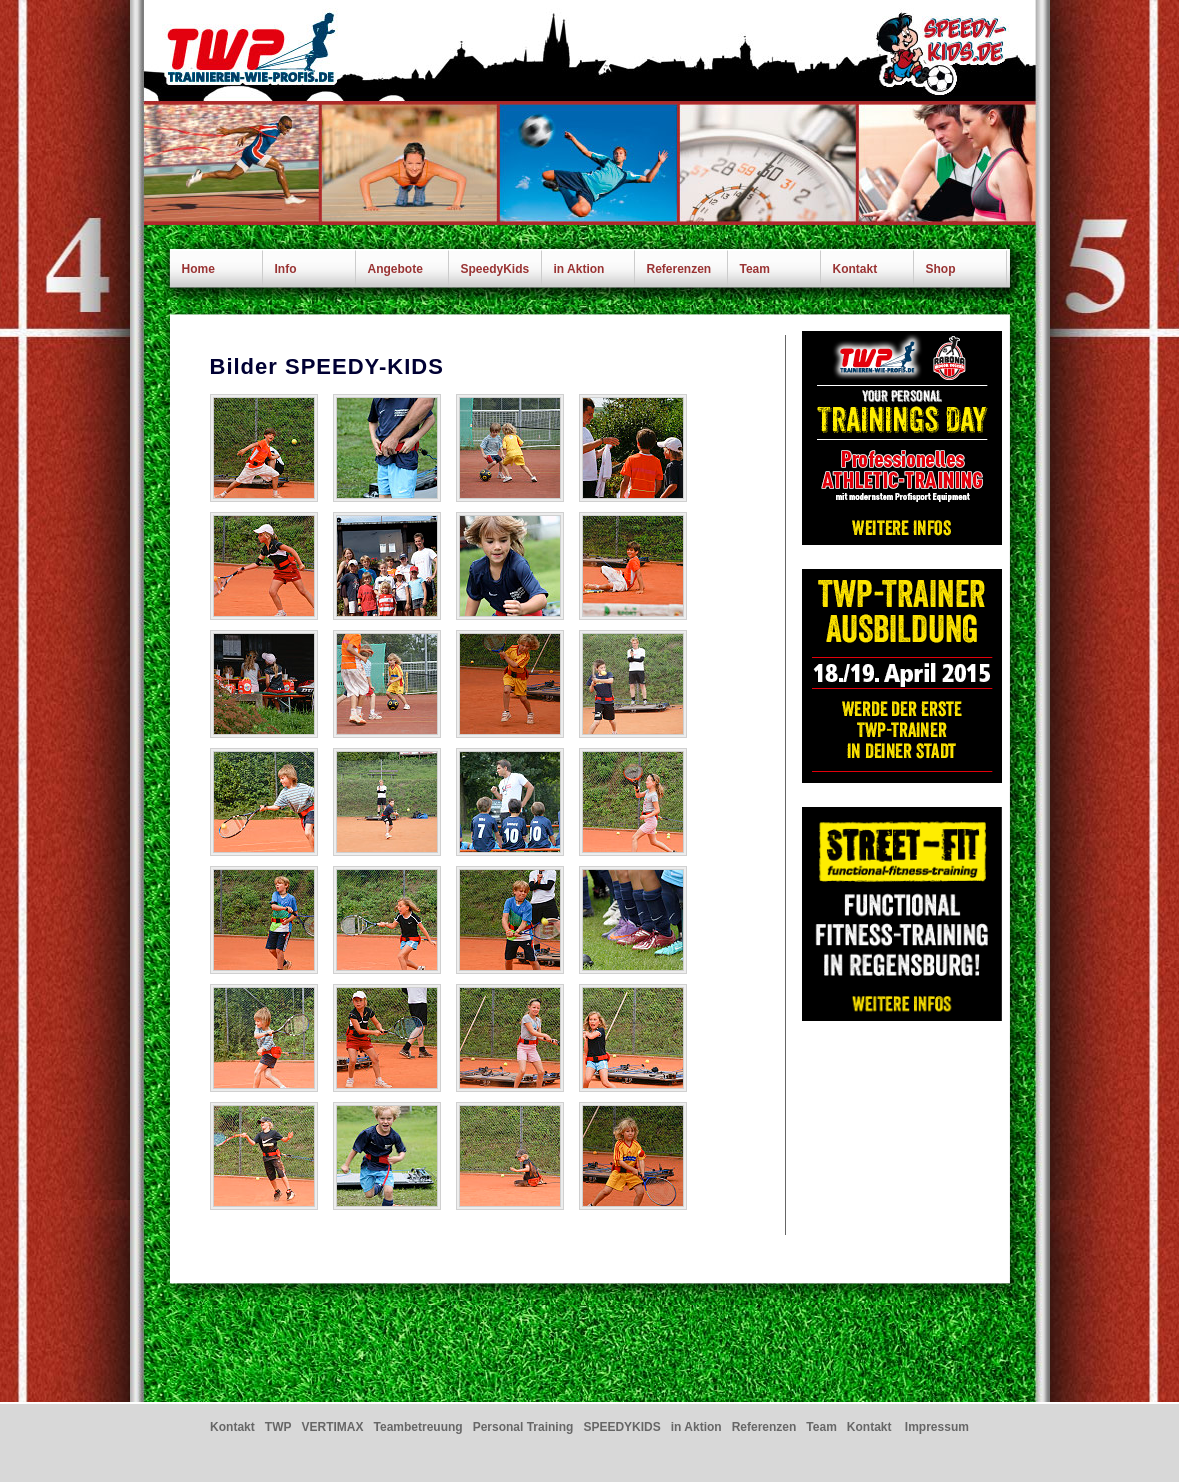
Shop (941, 269)
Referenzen (679, 269)
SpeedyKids (495, 269)
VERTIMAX (332, 1427)
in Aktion (579, 269)
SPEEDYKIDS (621, 1427)
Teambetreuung (418, 1427)
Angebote (395, 269)
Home (198, 269)
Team (755, 269)
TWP (278, 1427)
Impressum (937, 1427)
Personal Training (523, 1427)
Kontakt (855, 269)
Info (286, 269)
